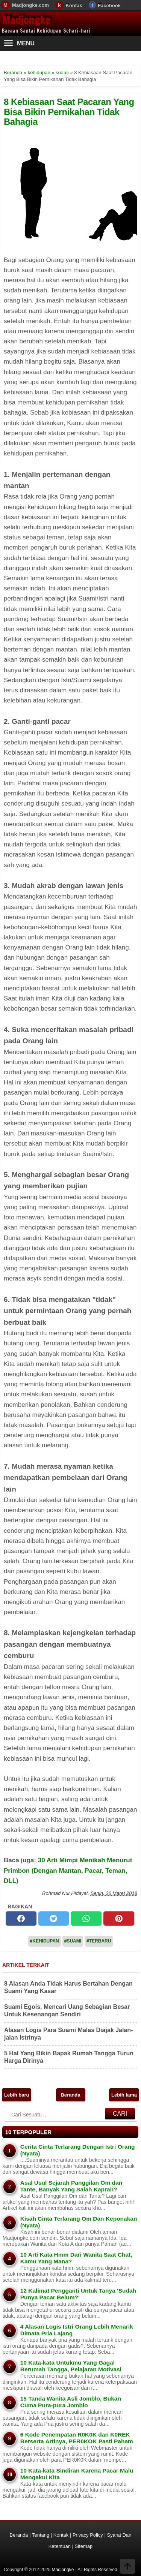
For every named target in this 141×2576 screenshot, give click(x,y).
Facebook (109, 5)
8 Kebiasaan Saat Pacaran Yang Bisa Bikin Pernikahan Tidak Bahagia (69, 112)
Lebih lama (124, 2095)
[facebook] (21, 1918)
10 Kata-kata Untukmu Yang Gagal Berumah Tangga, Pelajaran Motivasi (70, 2365)
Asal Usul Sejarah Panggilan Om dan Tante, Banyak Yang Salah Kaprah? (71, 2186)
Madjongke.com (30, 5)
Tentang (40, 2535)
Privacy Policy (88, 2535)
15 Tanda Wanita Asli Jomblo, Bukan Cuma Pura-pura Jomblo (70, 2401)
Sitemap (84, 2546)
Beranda (70, 2095)
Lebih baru (16, 2095)
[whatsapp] (86, 1918)
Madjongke (26, 20)
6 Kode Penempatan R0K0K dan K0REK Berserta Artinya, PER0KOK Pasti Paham (76, 2437)
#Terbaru (98, 1941)
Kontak (73, 5)
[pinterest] (118, 1918)
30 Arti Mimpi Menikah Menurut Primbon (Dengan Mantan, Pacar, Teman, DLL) (68, 1870)
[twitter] (53, 1918)
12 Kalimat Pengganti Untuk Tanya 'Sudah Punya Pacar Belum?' (78, 2293)
